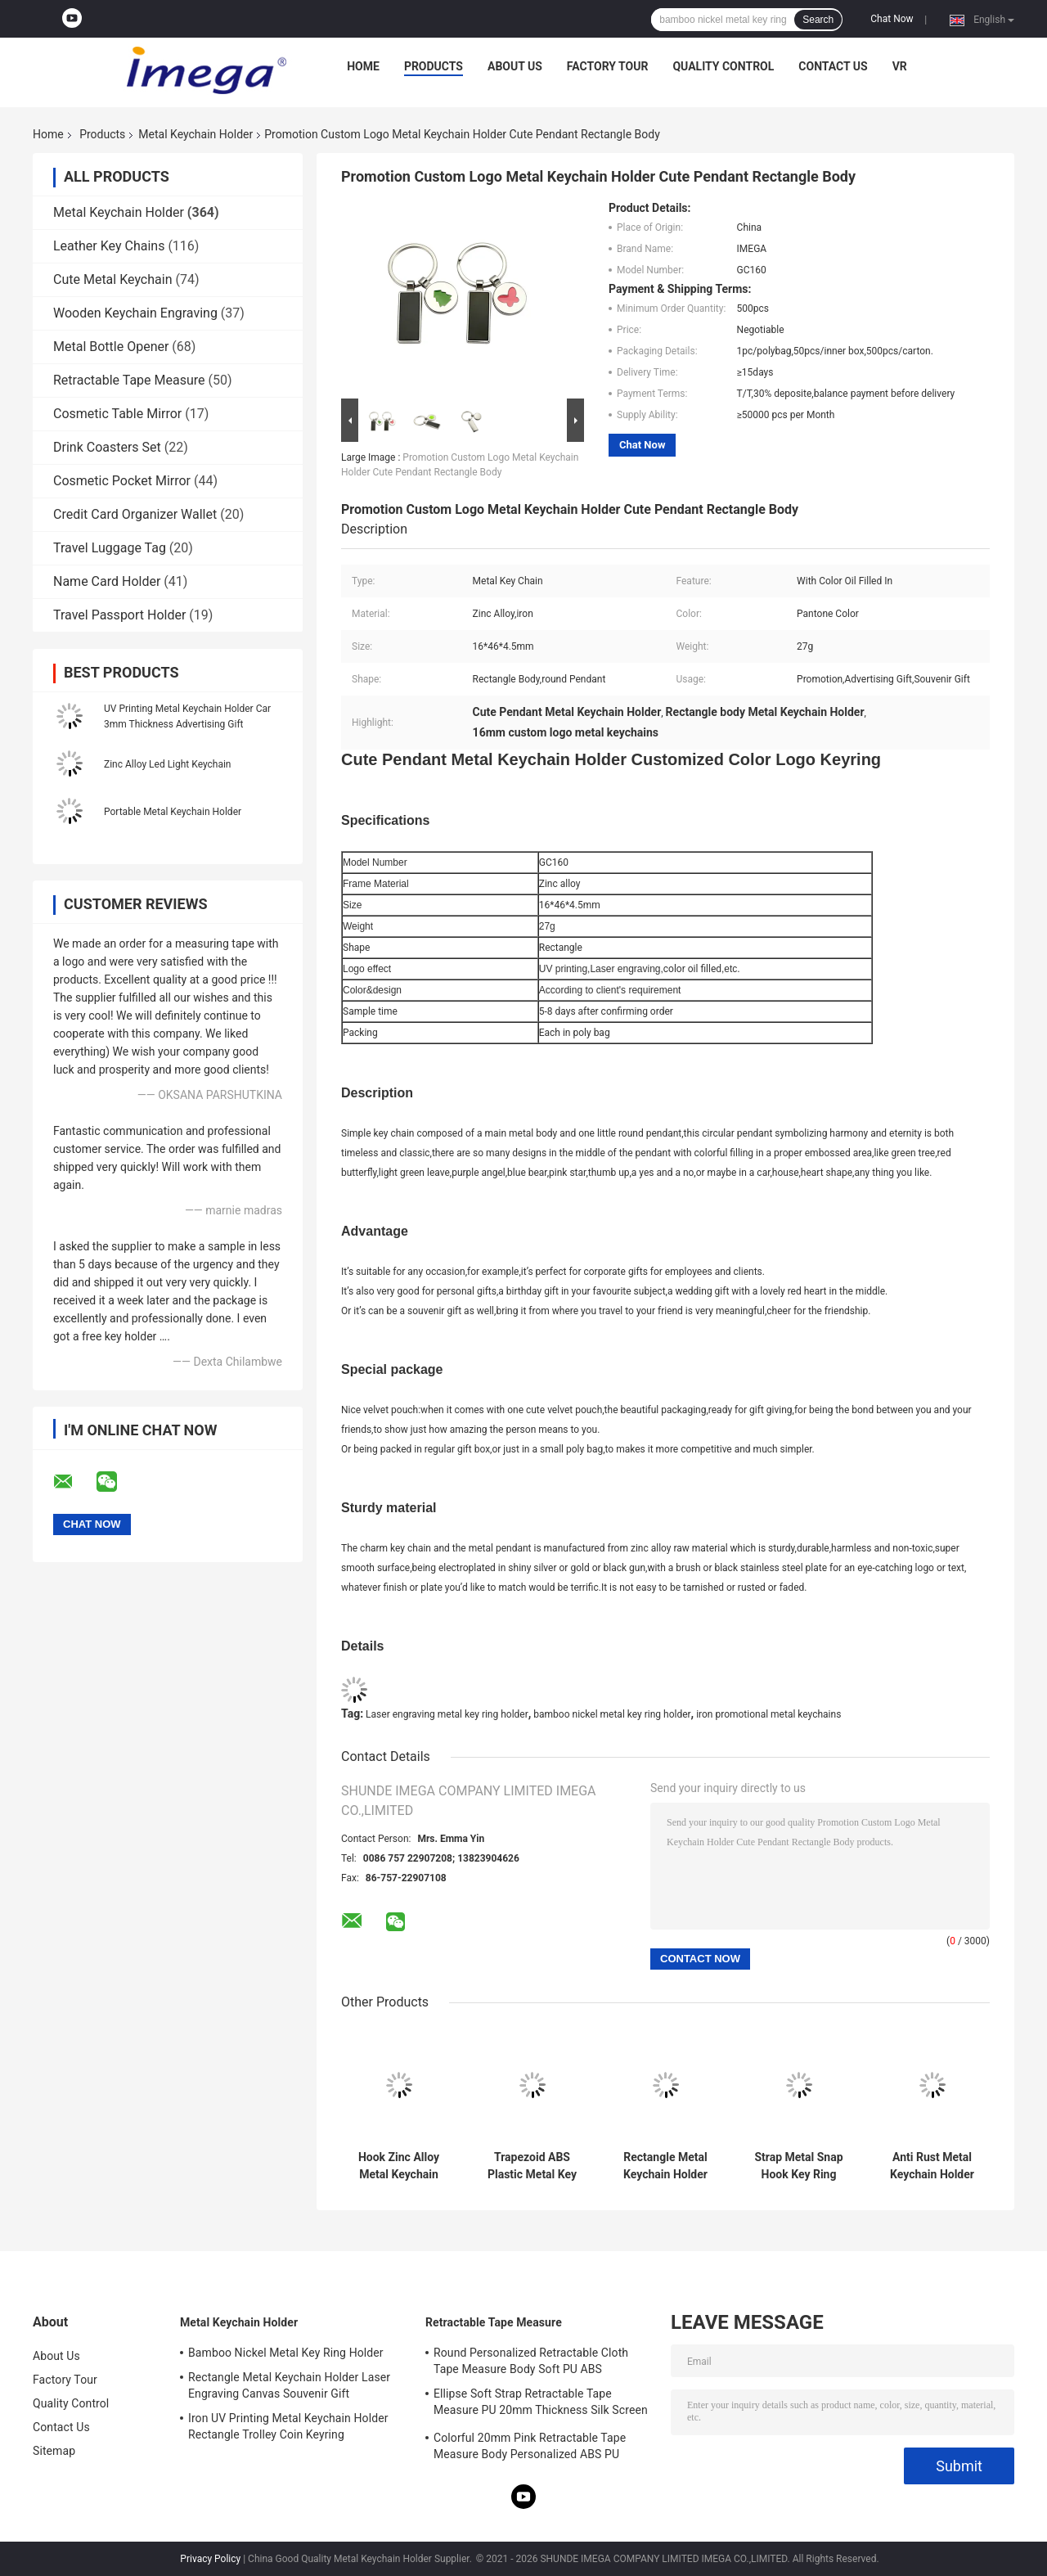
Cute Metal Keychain (112, 279)
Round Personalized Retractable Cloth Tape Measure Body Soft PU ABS (531, 2361)
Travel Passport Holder (119, 615)
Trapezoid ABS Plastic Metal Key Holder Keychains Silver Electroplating (532, 2166)
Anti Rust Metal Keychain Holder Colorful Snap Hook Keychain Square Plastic (932, 2166)
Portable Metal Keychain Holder (172, 811)
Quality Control (723, 66)
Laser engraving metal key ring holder (447, 1714)
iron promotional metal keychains (768, 1714)
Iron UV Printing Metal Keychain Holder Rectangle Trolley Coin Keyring (288, 2426)
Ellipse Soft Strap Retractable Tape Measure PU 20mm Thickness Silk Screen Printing (541, 2404)
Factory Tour (608, 66)
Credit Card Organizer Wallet (135, 514)
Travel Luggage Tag (109, 548)
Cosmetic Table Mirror (117, 413)
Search (818, 19)
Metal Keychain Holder (195, 134)
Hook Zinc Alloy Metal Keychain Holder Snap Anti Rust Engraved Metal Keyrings (398, 2166)
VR (899, 66)
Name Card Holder (106, 581)
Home (363, 66)
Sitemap (54, 2450)
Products (433, 66)
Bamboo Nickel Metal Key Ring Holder (286, 2352)
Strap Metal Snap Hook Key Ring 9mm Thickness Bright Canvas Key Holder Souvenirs (799, 2166)
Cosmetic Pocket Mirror (122, 481)
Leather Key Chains (108, 246)
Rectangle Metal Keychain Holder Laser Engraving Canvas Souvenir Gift (665, 2166)
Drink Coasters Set (107, 447)
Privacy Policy (210, 2559)
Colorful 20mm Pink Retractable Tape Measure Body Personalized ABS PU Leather (530, 2448)
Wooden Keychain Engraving (135, 313)
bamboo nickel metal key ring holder (611, 1714)
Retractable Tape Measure (129, 380)
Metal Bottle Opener (111, 346)
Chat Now (891, 19)
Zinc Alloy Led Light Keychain (167, 764)
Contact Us (832, 66)
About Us (515, 66)
